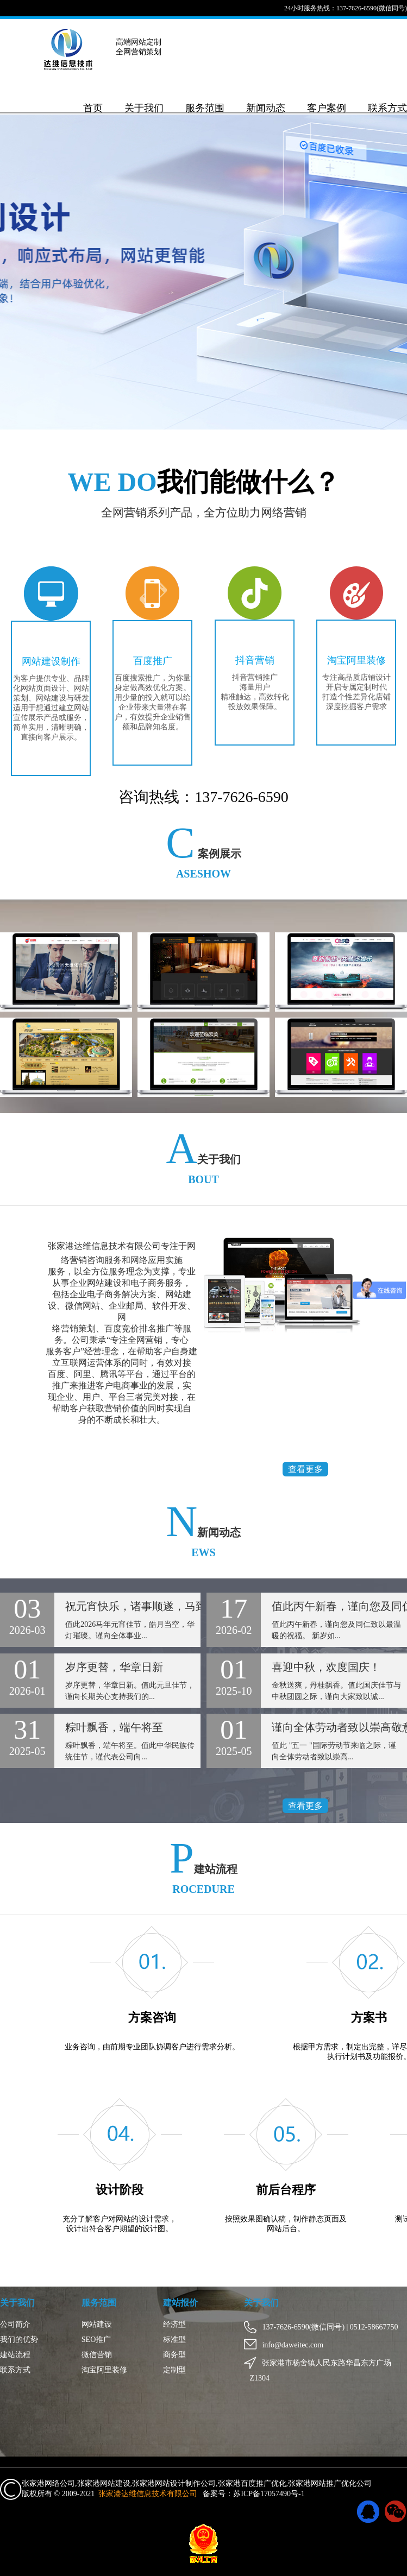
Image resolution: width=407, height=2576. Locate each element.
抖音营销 (254, 660)
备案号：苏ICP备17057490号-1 (253, 2494)
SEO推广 (96, 2339)
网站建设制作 (51, 661)
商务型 (174, 2355)
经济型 (174, 2324)
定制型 (174, 2370)
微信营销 (97, 2355)
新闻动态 (265, 108)
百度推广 (152, 660)
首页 (93, 108)
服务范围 (204, 108)
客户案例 (326, 108)
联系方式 (387, 108)
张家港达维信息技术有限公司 (147, 2494)
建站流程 (15, 2355)
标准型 (174, 2339)
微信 (396, 2512)
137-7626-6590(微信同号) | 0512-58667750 (323, 2327)
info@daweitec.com (286, 2345)
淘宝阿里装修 (356, 660)
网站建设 (97, 2324)
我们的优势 (19, 2339)
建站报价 (180, 2302)
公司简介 (15, 2324)
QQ (368, 2512)
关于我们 (144, 108)
